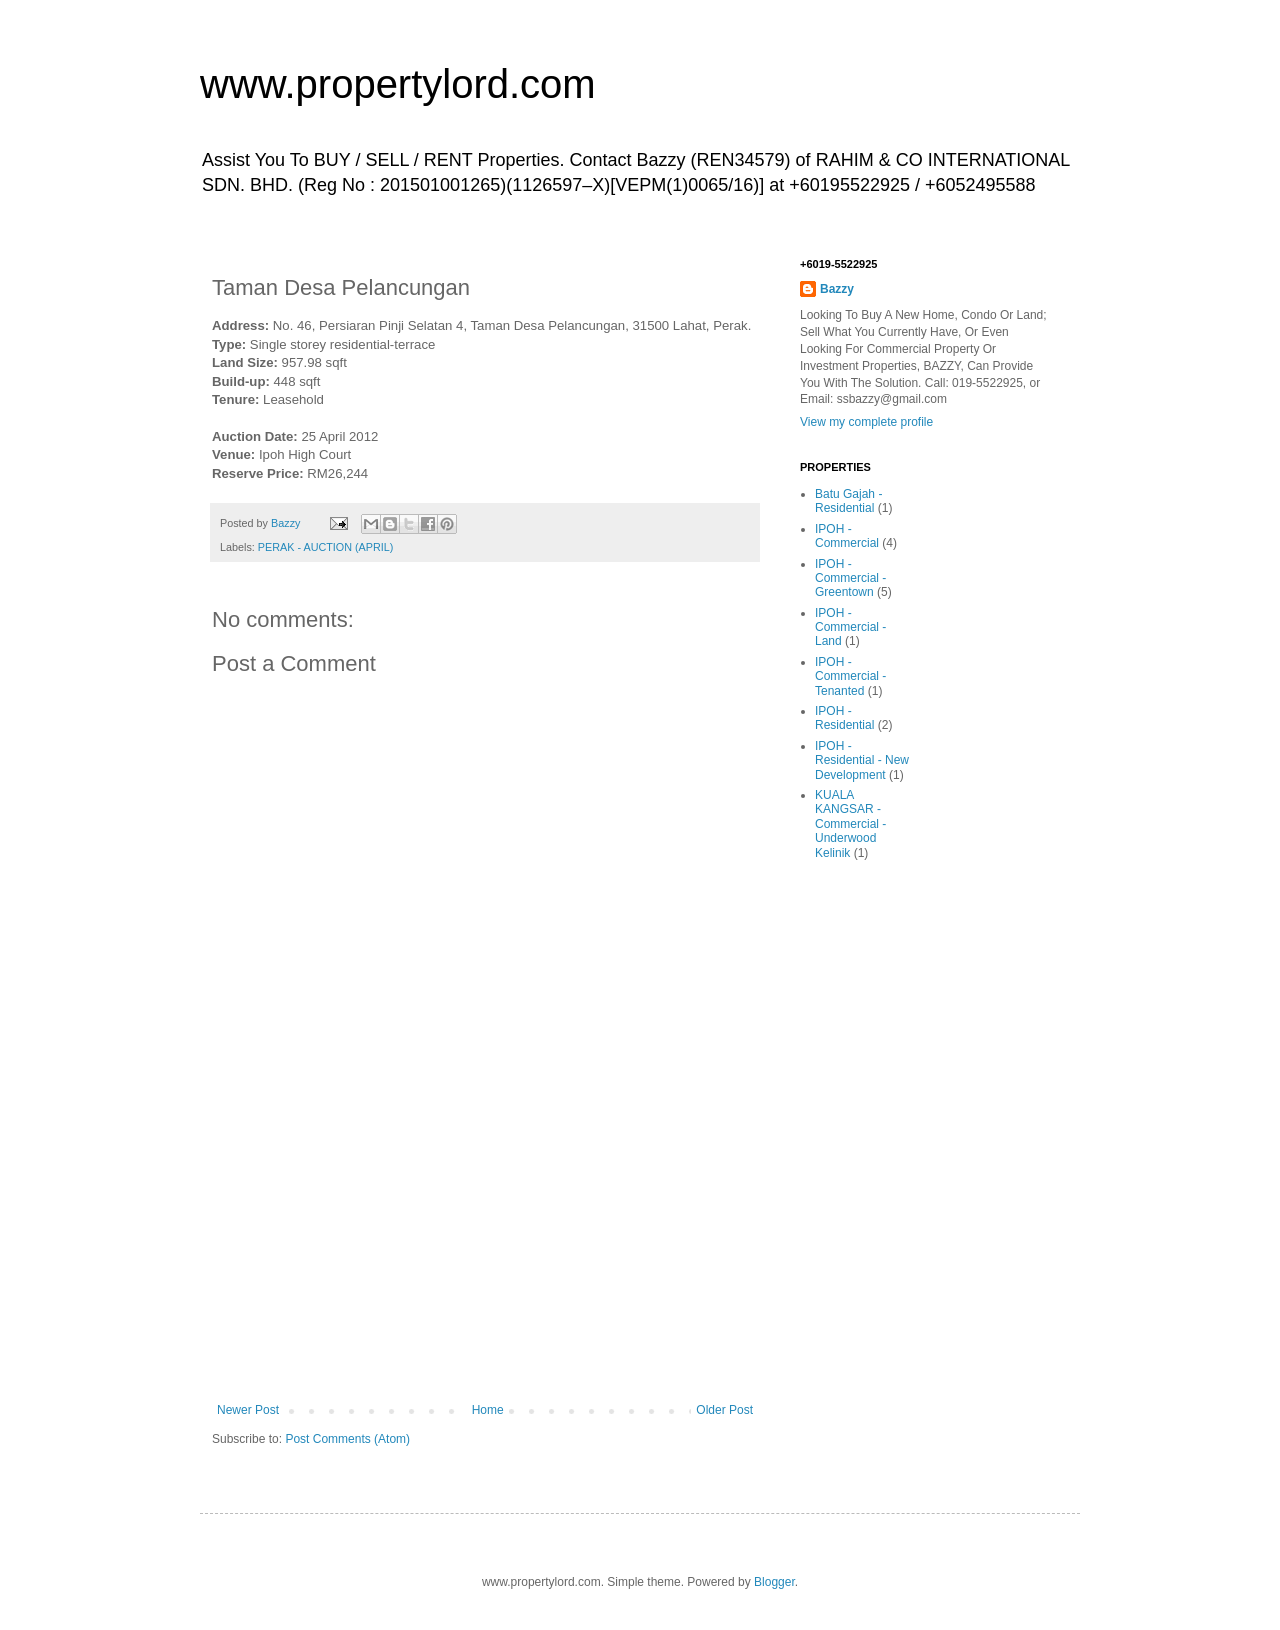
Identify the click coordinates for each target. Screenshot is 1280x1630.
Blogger (774, 1582)
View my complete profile (866, 422)
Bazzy (837, 289)
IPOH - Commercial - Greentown (850, 578)
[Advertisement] (485, 1253)
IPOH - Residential (844, 718)
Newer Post (248, 1410)
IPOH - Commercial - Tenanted (850, 676)
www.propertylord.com (398, 84)
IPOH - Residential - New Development (862, 760)
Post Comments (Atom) (347, 1439)
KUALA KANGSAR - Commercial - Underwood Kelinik (850, 824)
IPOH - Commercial (847, 536)
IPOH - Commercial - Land (850, 627)
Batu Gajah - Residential (848, 501)
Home (488, 1410)
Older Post (724, 1410)
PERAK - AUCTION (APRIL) (326, 547)
